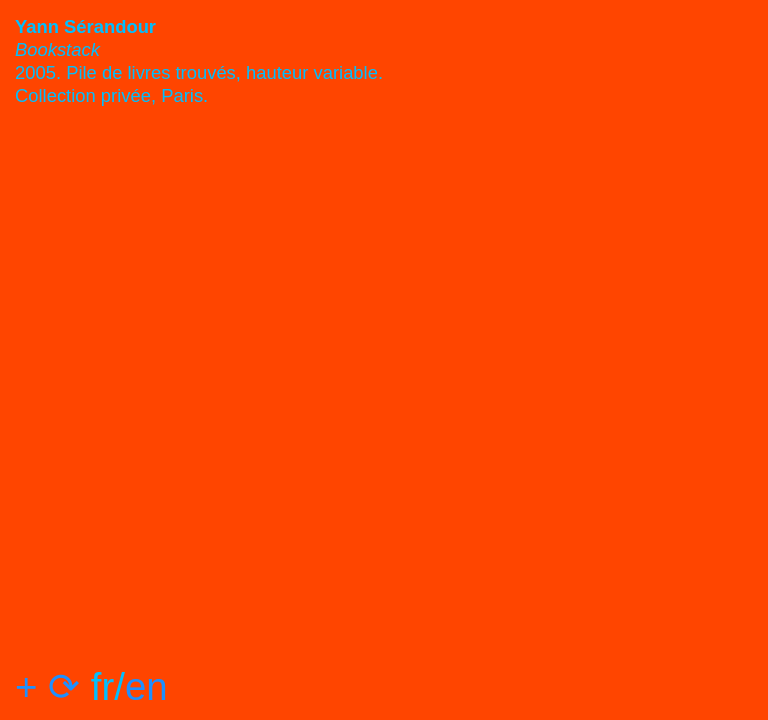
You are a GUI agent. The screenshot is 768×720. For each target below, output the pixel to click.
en (146, 686)
